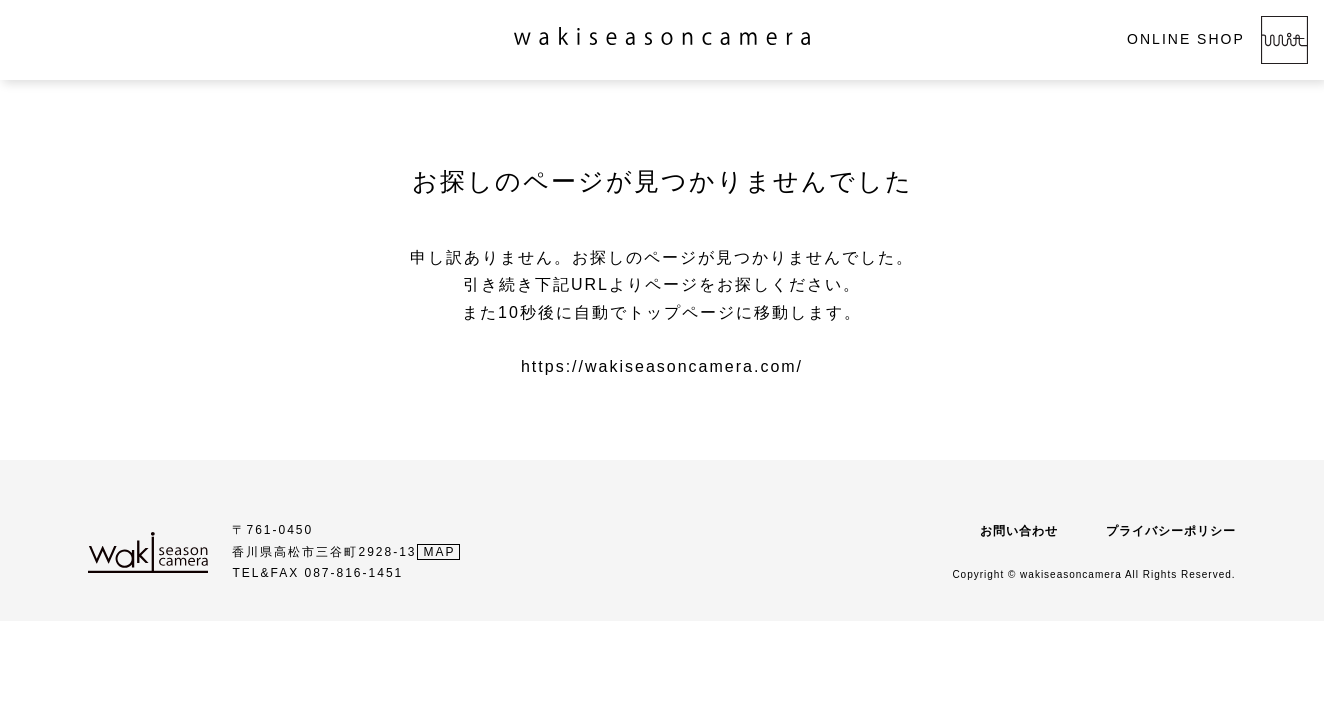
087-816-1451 (354, 573)
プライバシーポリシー (1171, 531)
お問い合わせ (1019, 531)
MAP (440, 552)
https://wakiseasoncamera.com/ (662, 366)
